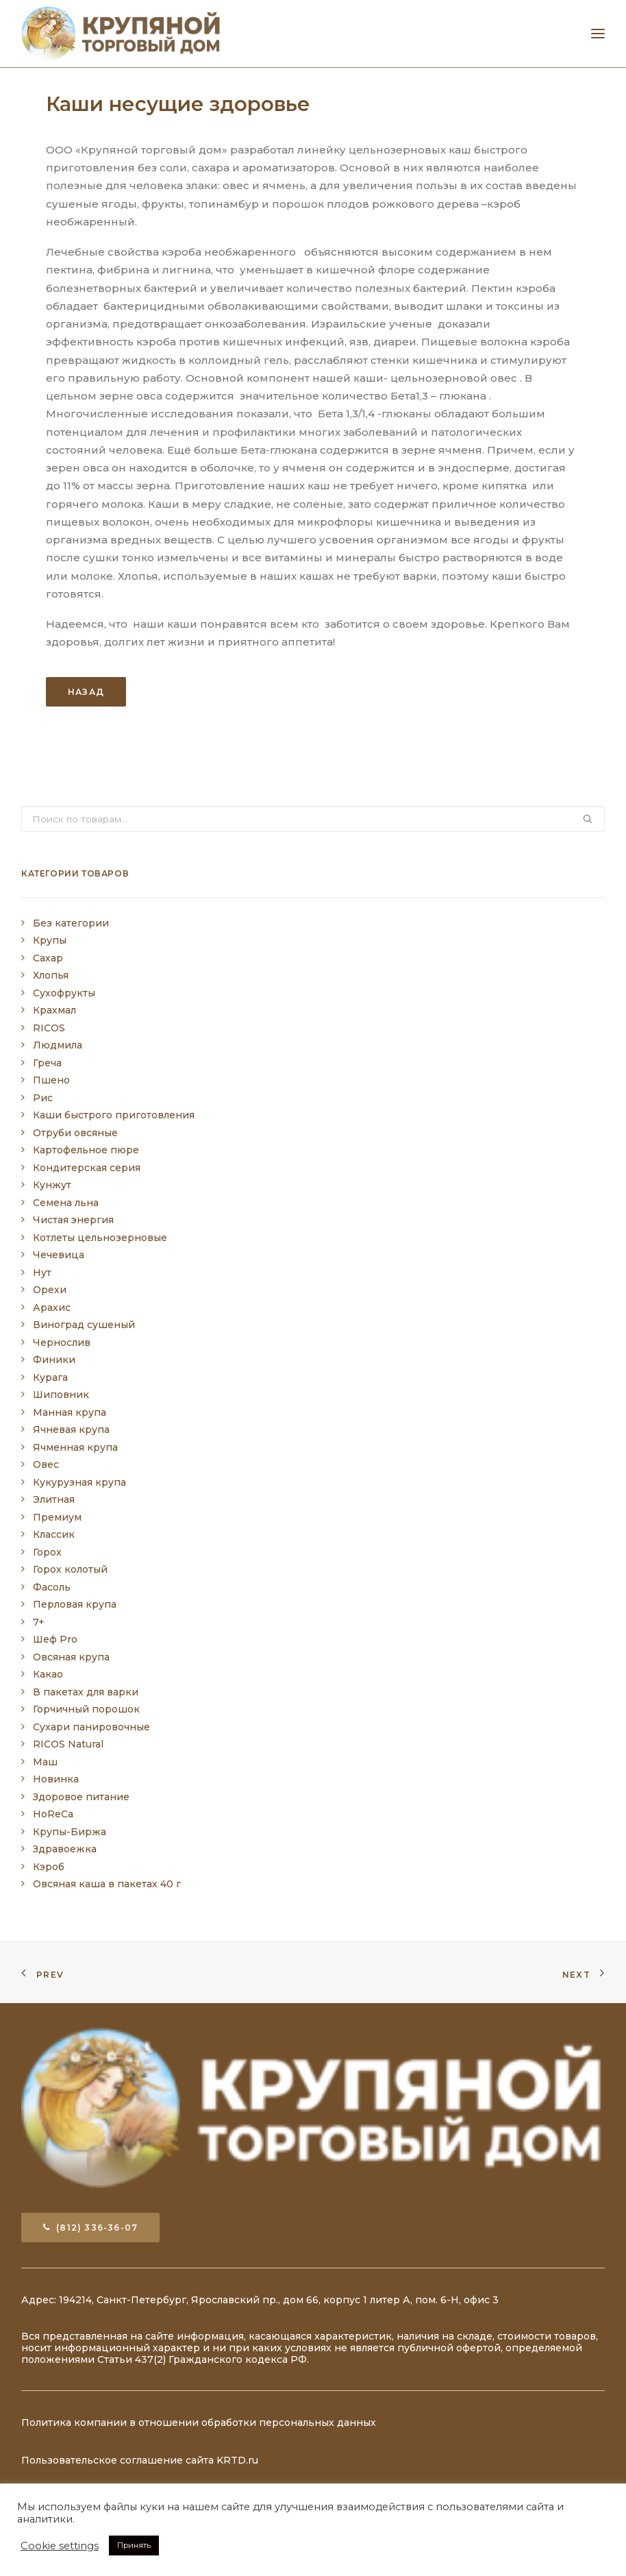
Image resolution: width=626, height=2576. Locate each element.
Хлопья (50, 975)
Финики (54, 1359)
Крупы (49, 940)
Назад (86, 692)
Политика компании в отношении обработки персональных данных (198, 2422)
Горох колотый (70, 1569)
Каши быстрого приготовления (114, 1115)
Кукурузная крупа (79, 1482)
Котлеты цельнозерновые (100, 1237)
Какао (48, 1674)
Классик (54, 1534)
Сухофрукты (64, 993)
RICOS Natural (68, 1744)
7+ (39, 1622)
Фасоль (52, 1587)
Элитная (54, 1499)
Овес (46, 1464)
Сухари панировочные (91, 1727)
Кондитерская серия (86, 1168)
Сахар (48, 958)
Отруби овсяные (75, 1133)
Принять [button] (134, 2545)
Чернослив (61, 1342)
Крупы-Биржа (69, 1832)
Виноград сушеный (84, 1324)
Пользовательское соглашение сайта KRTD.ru (139, 2460)
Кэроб (48, 1867)
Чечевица (58, 1255)
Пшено (51, 1080)
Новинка (56, 1779)
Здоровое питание (81, 1797)
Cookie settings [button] (60, 2546)
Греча (47, 1063)
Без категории (71, 923)
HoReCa (53, 1814)
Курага (50, 1377)
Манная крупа (69, 1412)
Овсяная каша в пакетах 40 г (107, 1884)
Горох (47, 1552)
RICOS (49, 1028)
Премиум (57, 1517)
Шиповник (61, 1394)
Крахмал (54, 1010)
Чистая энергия (73, 1220)
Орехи (49, 1290)
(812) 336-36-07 (90, 2227)
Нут (42, 1272)
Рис (43, 1098)
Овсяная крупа (71, 1657)
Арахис (52, 1307)
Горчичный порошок (86, 1709)
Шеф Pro (55, 1639)
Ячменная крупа (75, 1447)
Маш (45, 1762)
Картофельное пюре (86, 1150)
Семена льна (66, 1203)
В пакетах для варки (85, 1692)
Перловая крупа (74, 1604)
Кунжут (52, 1185)
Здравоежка (65, 1849)
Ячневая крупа (71, 1429)
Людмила (57, 1045)
